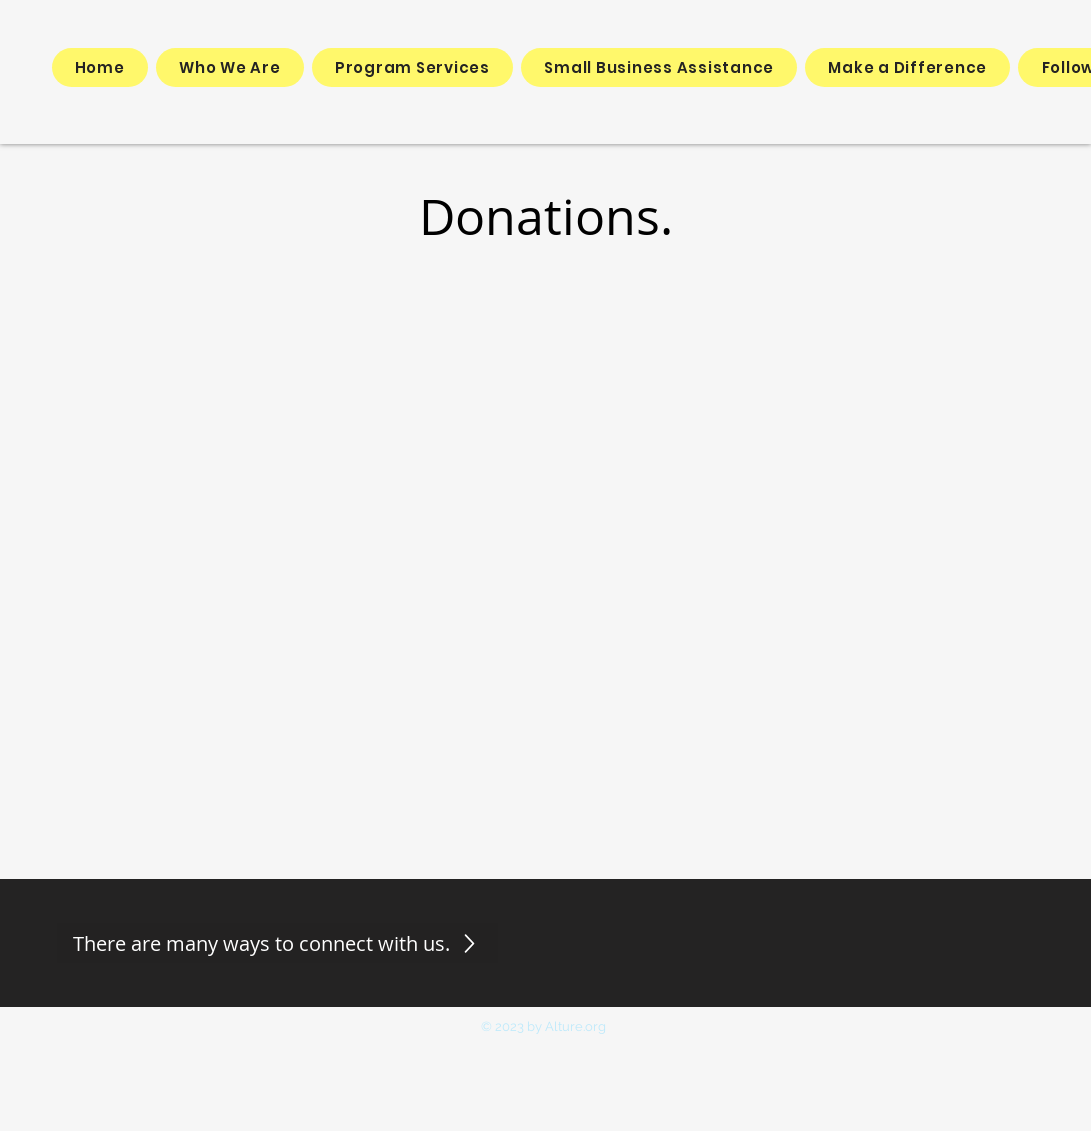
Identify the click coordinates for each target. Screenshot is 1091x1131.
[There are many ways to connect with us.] (277, 943)
